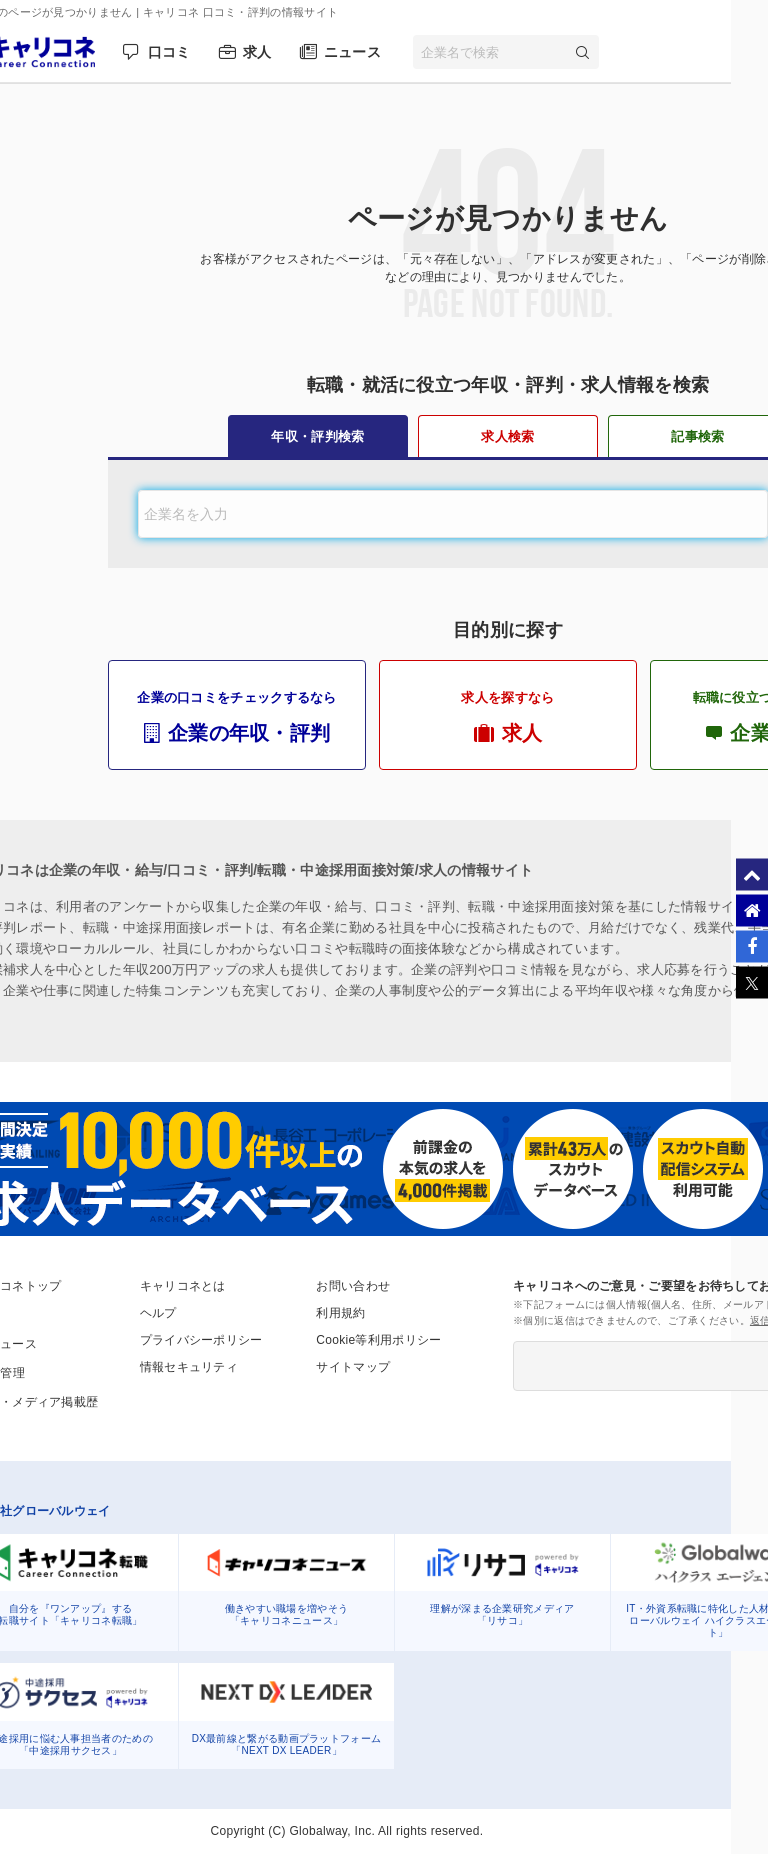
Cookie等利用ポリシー (378, 1340)
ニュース (352, 52)
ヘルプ (158, 1313)
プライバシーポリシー (201, 1340)
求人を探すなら (508, 717)
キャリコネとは (183, 1286)
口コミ (169, 52)
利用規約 (340, 1313)
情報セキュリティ (189, 1367)
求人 (257, 52)
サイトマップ (353, 1367)
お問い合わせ (353, 1286)
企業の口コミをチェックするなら (237, 717)
